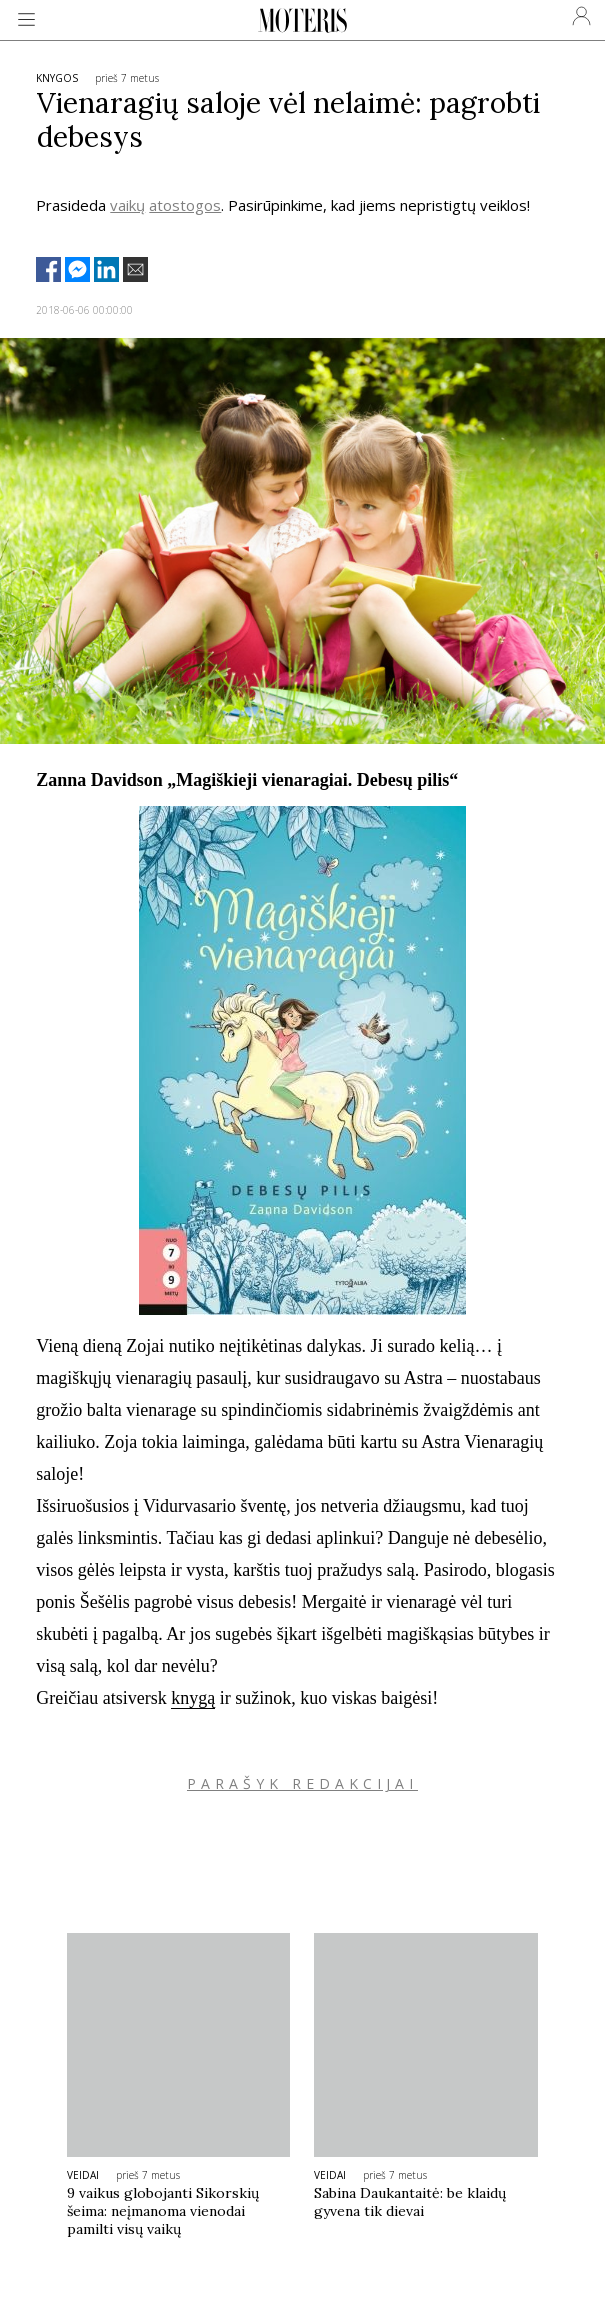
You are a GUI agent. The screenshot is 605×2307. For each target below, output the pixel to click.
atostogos (185, 205)
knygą (193, 1698)
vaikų (127, 205)
